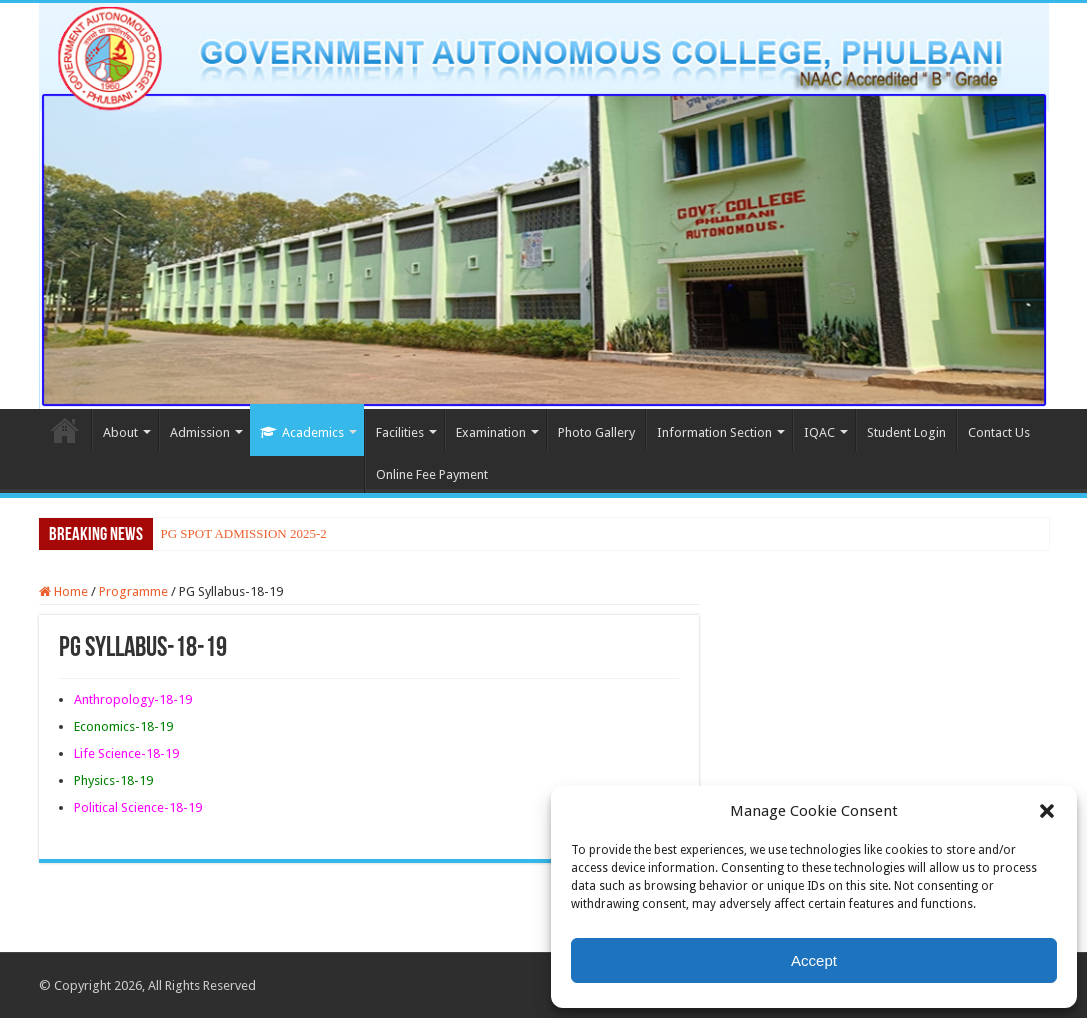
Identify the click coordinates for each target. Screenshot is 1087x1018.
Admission (200, 432)
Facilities (400, 432)
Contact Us (999, 432)
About (120, 432)
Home (65, 430)
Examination (491, 432)
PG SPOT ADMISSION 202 (235, 533)
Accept (814, 960)
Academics (302, 432)
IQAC (819, 432)
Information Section (714, 432)
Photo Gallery (596, 432)
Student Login (906, 432)
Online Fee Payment (432, 474)
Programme (133, 591)
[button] (1047, 811)
